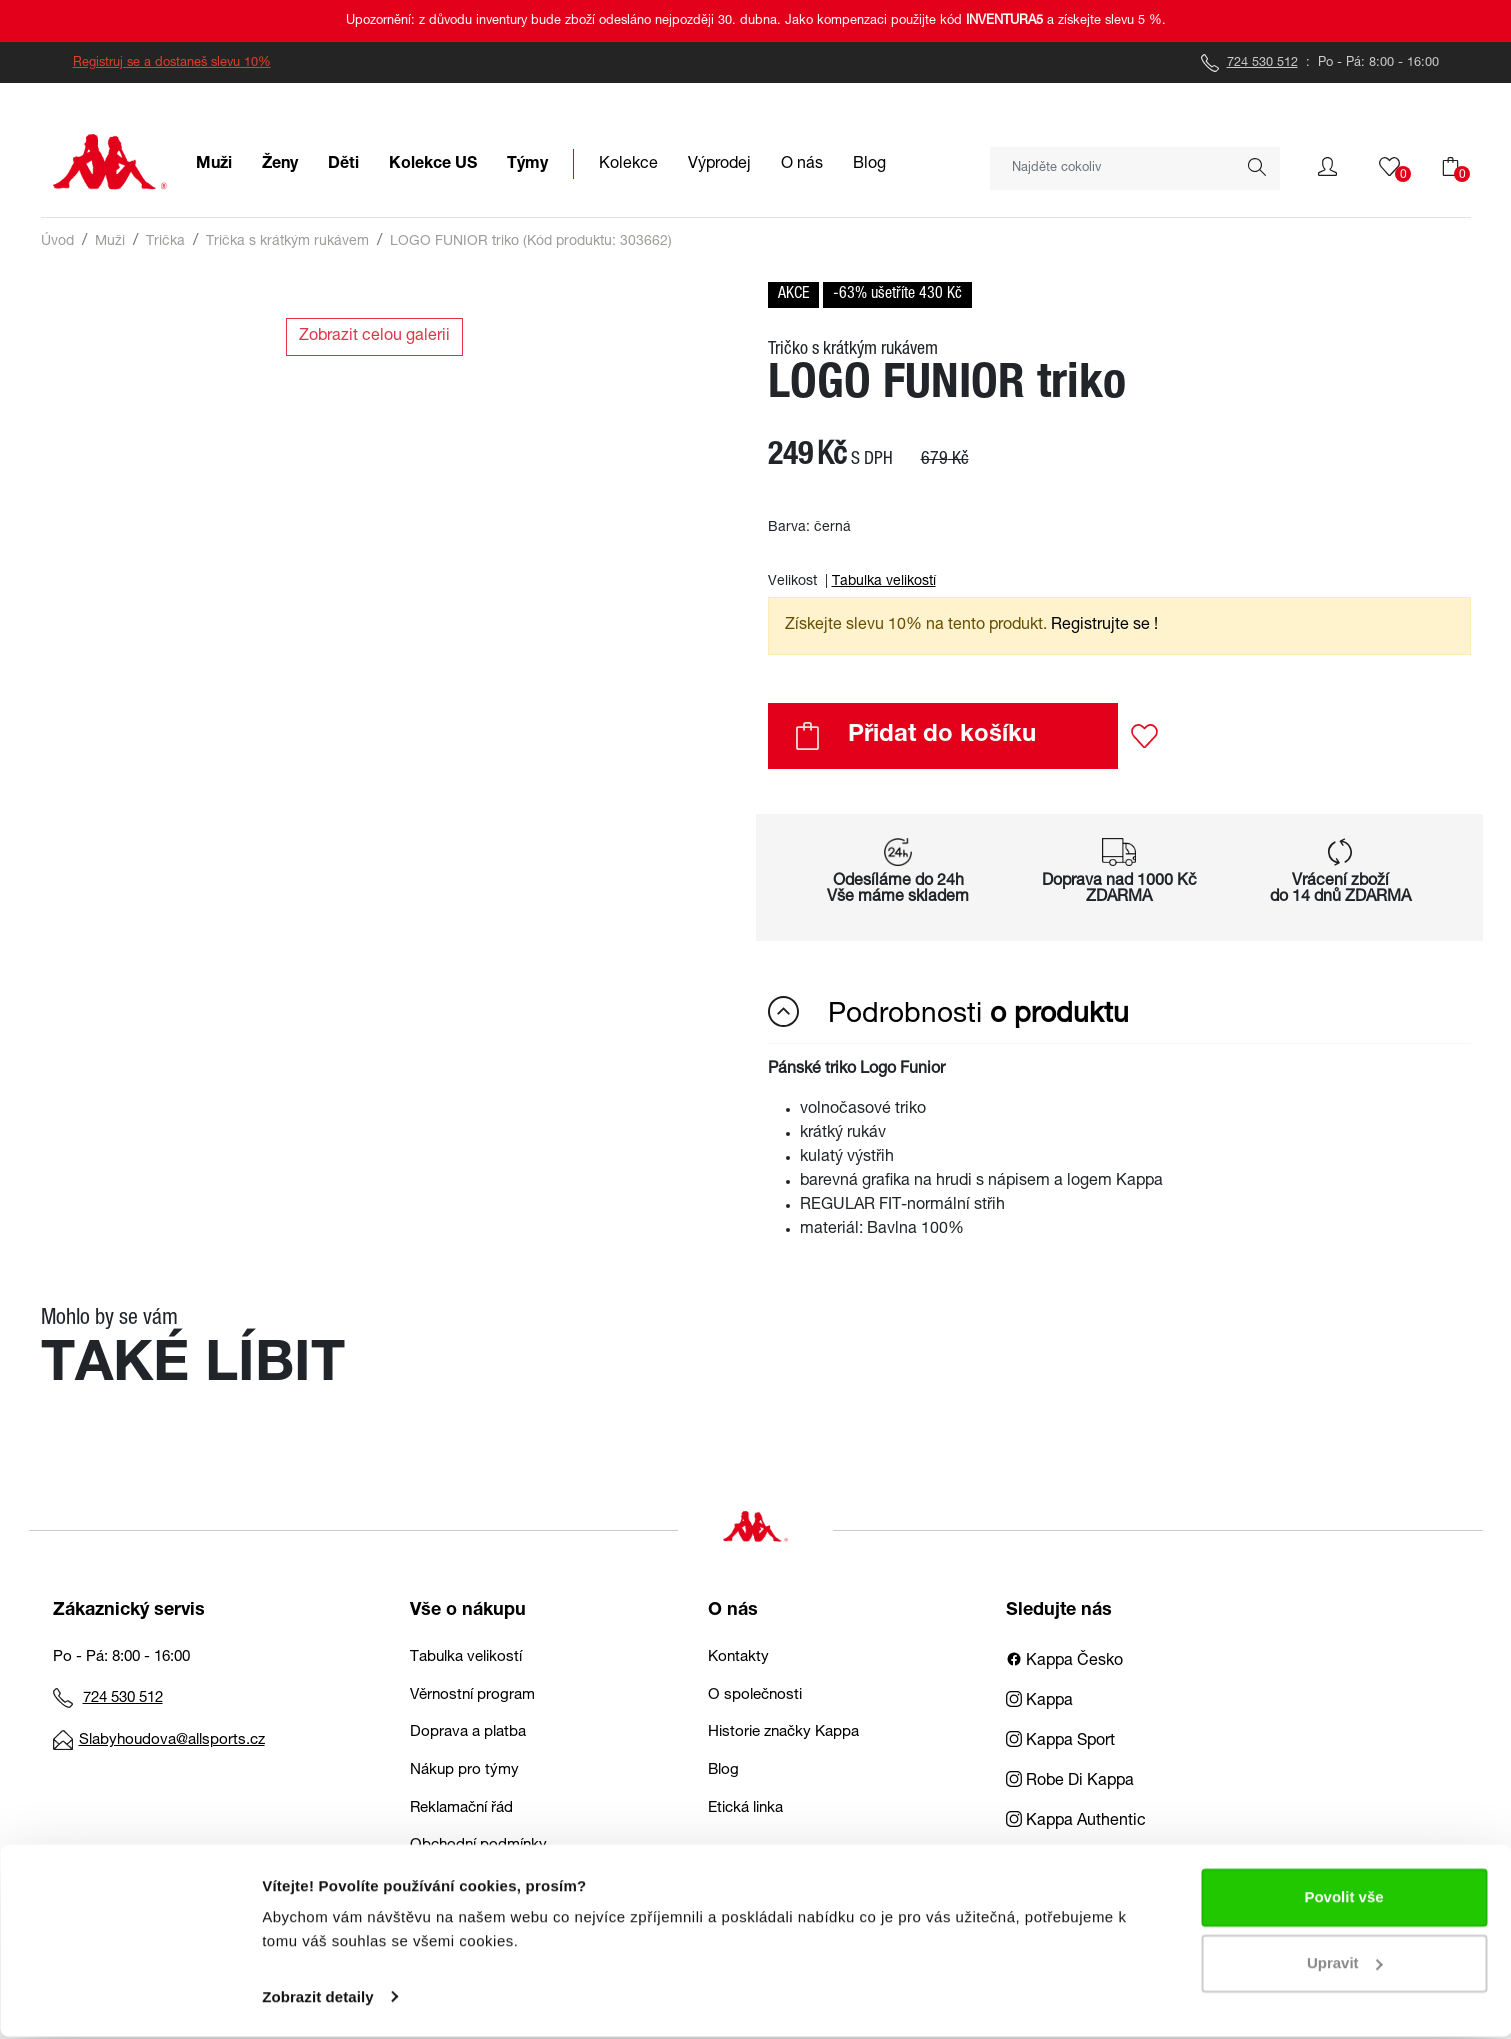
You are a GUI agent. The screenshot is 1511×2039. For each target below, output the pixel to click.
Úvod (57, 242)
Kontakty (738, 1657)
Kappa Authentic (1076, 1822)
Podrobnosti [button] (948, 1013)
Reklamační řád (461, 1808)
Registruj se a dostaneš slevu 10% (172, 63)
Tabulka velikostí (884, 582)
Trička (165, 242)
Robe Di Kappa (1070, 1782)
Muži (110, 242)
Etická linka (745, 1808)
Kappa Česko (1064, 1662)
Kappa (1039, 1702)
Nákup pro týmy (464, 1770)
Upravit (1345, 1965)
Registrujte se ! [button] (1104, 626)
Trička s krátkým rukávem (287, 242)
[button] (1327, 167)
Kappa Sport (1060, 1742)
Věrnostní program (472, 1695)
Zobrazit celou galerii (374, 337)
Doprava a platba (468, 1732)
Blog (723, 1770)
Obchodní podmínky (478, 1845)
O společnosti (755, 1695)
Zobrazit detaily (318, 1999)
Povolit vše (1343, 1900)
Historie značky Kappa (783, 1732)
